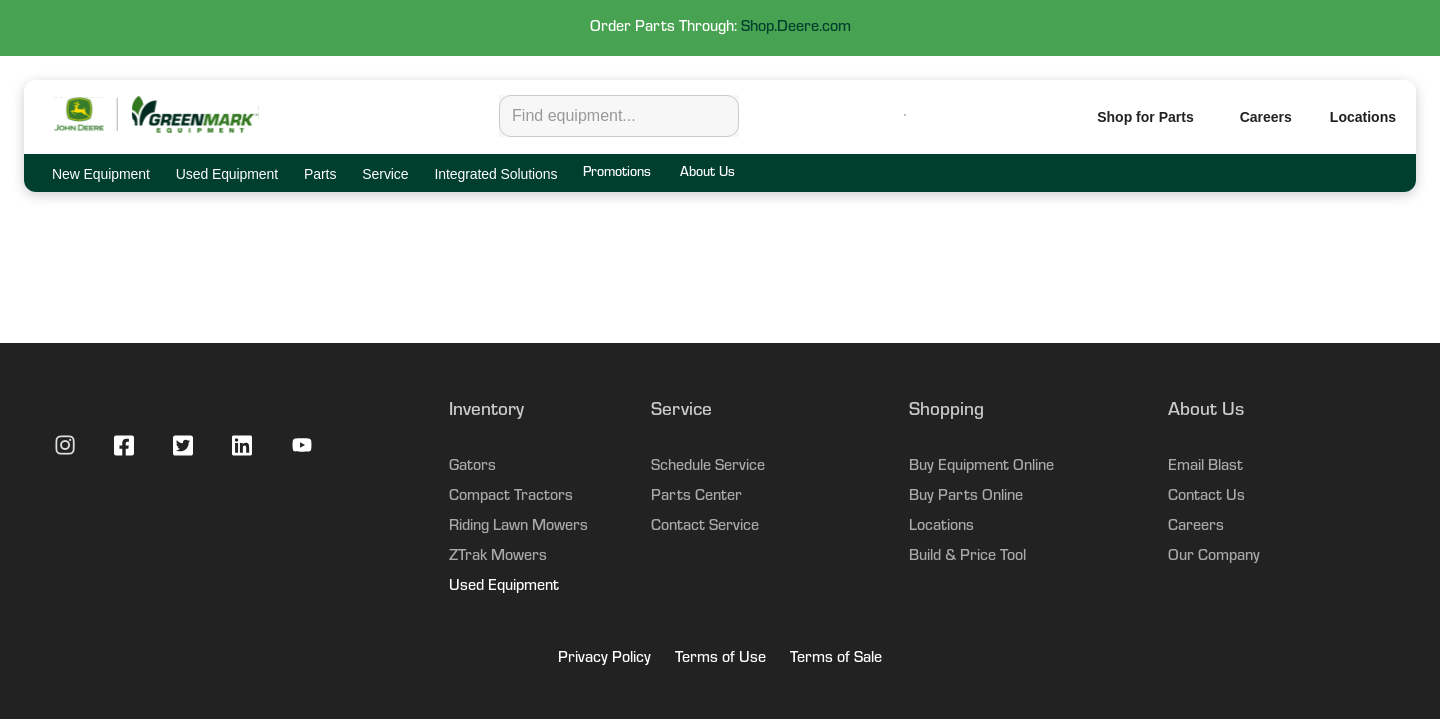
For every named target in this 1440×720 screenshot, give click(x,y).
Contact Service (705, 527)
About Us (707, 174)
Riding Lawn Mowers (518, 527)
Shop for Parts (1145, 117)
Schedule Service (708, 467)
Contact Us (1206, 497)
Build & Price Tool (967, 557)
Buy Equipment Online (981, 467)
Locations (941, 527)
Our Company (1214, 557)
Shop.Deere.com (796, 28)
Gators (472, 467)
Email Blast (1205, 467)
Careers (1266, 117)
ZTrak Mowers (498, 557)
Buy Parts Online (966, 497)
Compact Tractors (511, 497)
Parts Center (696, 497)
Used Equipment (504, 587)
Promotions (616, 174)
